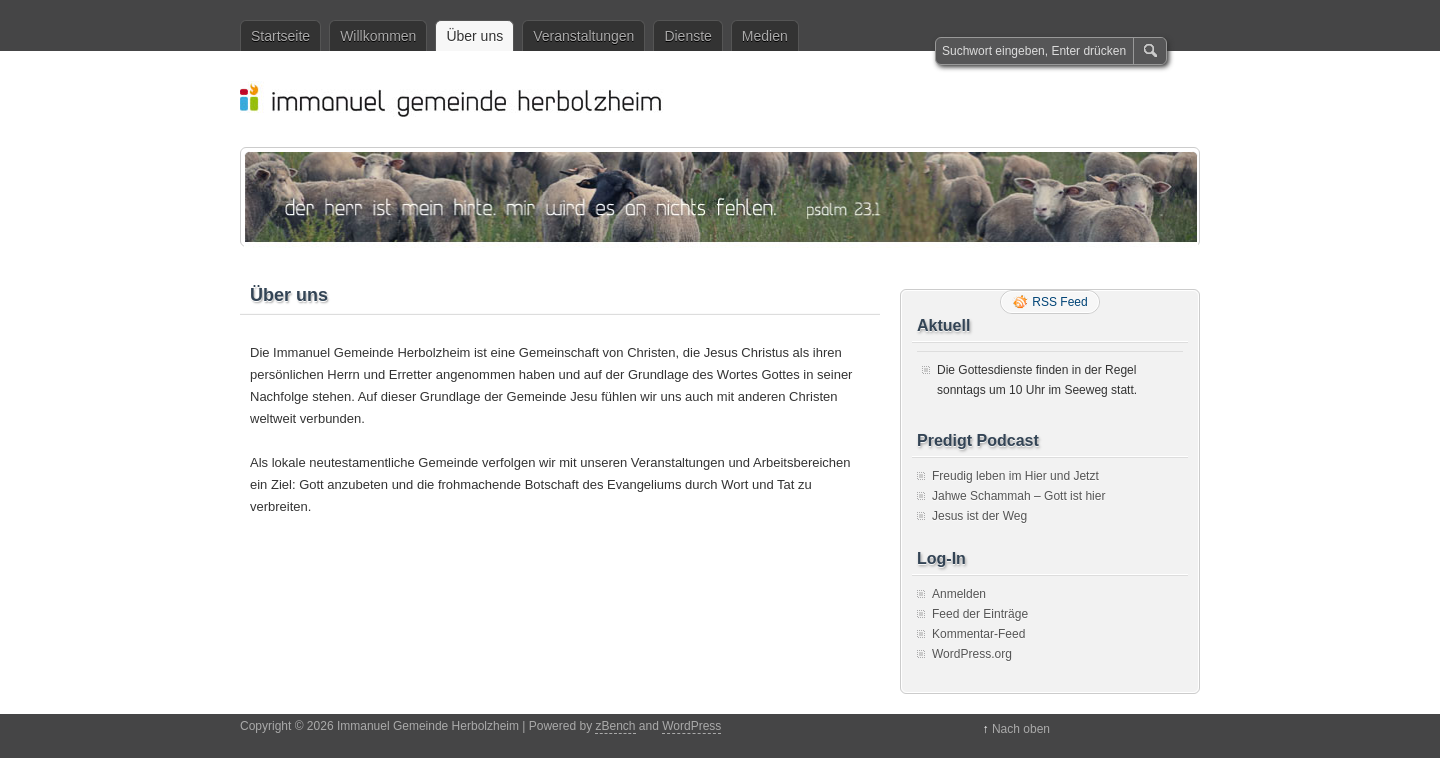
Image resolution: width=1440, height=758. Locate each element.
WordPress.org (972, 654)
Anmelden (959, 594)
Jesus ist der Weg (979, 516)
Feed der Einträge (980, 614)
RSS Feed (1059, 302)
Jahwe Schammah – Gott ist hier (1018, 496)
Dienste (687, 36)
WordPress (691, 726)
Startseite (280, 36)
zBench (615, 726)
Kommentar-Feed (978, 634)
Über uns (474, 36)
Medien (765, 36)
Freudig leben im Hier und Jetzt (1015, 476)
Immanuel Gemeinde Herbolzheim (730, 99)
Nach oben (1021, 729)
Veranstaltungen (583, 36)
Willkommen (378, 36)
